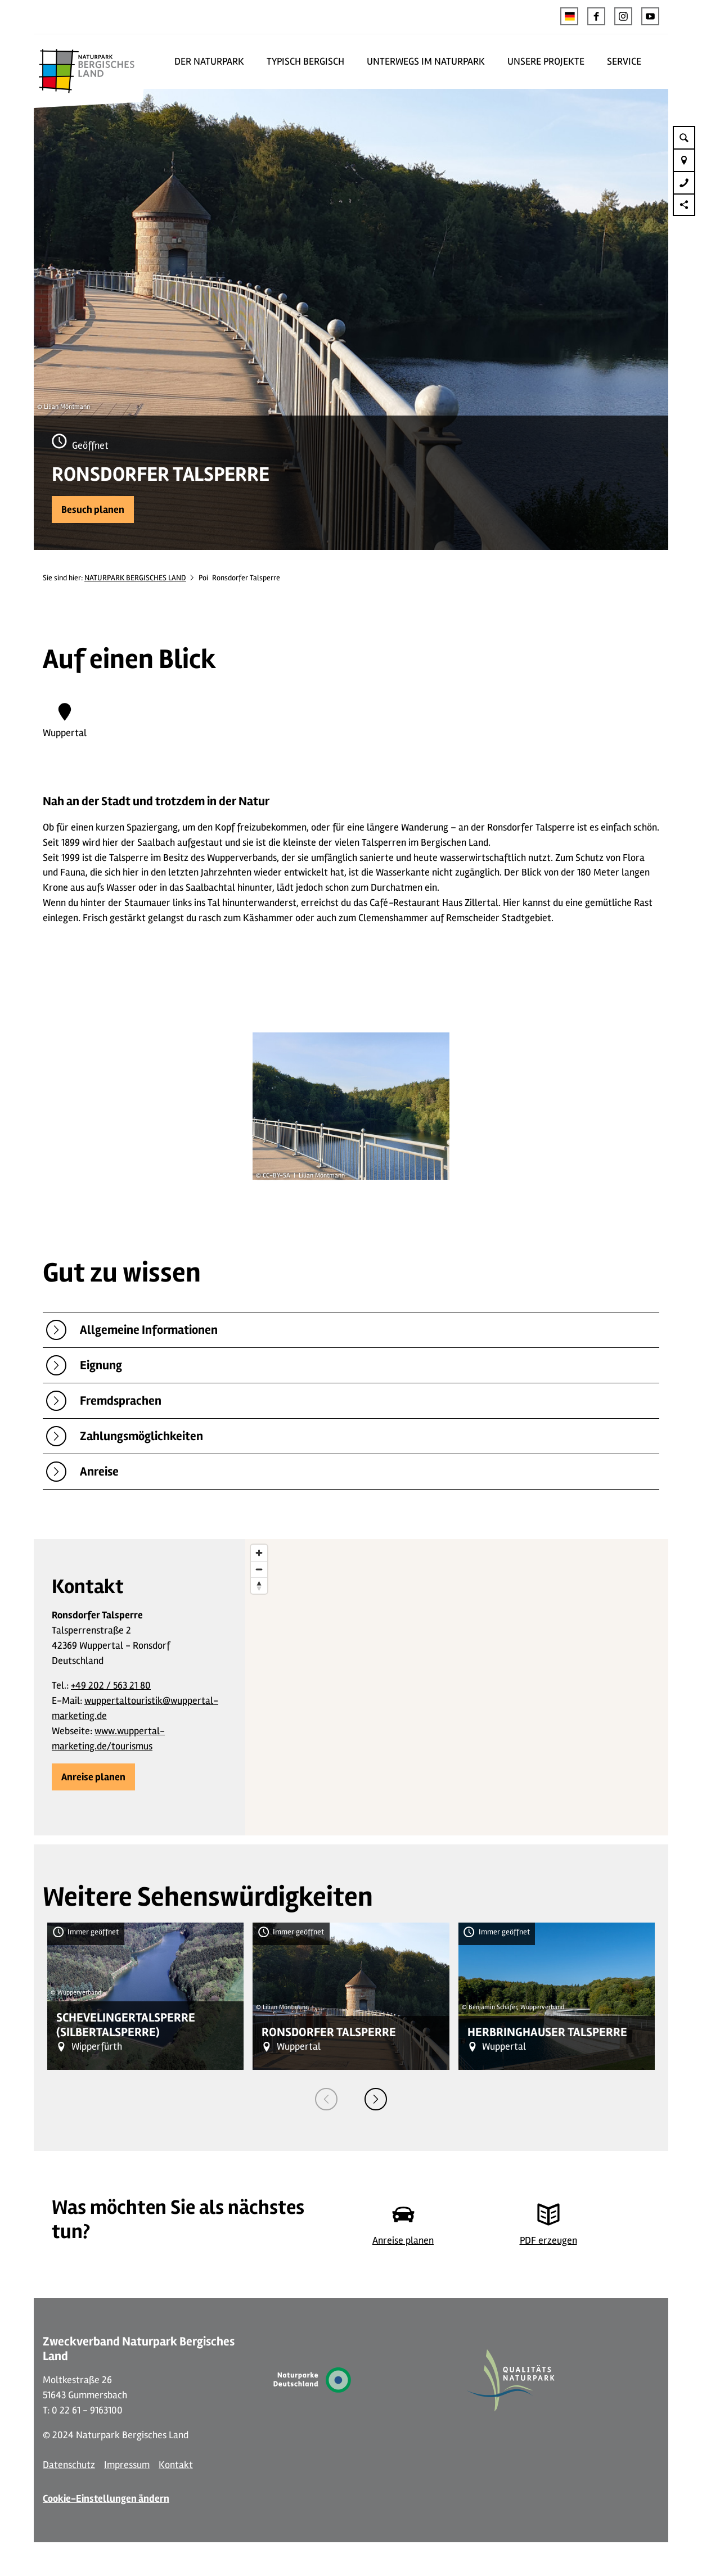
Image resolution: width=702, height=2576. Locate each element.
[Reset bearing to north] (259, 1585)
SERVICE (624, 61)
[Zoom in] (259, 1553)
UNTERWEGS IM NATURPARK (426, 61)
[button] (596, 16)
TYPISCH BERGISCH (305, 61)
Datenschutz (69, 2464)
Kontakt (176, 2464)
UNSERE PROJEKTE (545, 61)
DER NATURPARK (209, 61)
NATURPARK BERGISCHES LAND (135, 578)
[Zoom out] (259, 1569)
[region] (456, 1687)
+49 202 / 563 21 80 (111, 1685)
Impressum (127, 2464)
